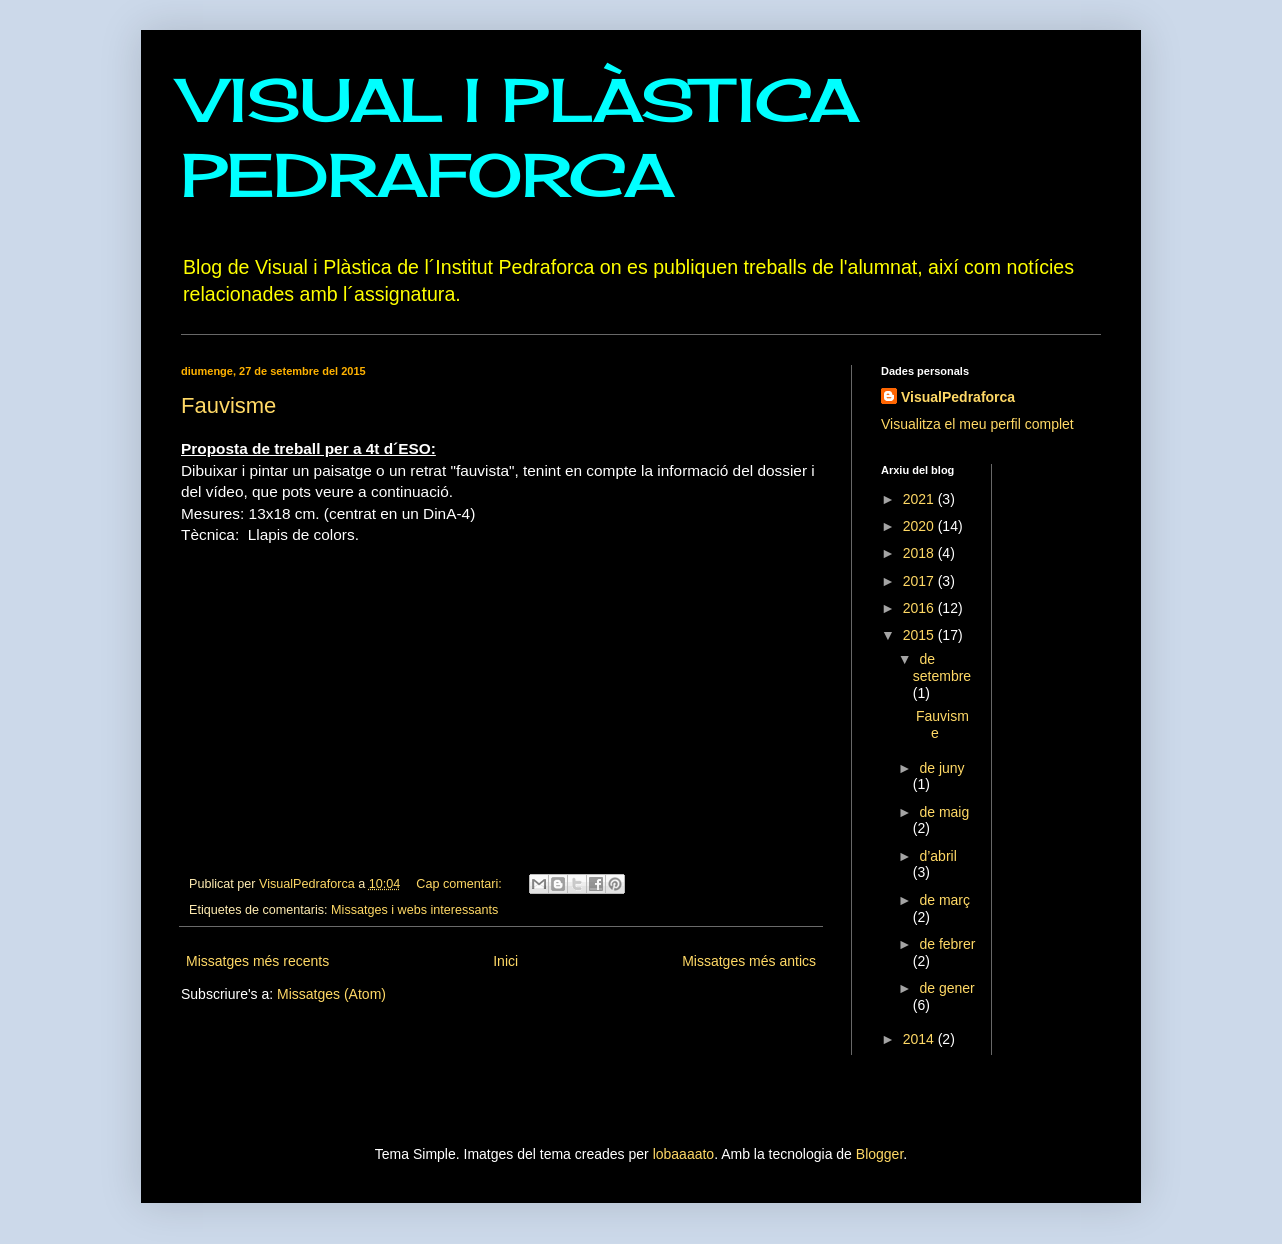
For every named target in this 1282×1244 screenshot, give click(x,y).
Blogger (879, 1154)
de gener (946, 988)
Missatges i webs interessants (414, 910)
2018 (920, 553)
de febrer (947, 944)
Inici (505, 961)
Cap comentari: (460, 884)
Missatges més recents (257, 961)
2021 (920, 499)
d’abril (937, 856)
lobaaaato (684, 1154)
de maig (944, 812)
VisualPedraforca (958, 397)
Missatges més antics (749, 961)
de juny (941, 768)
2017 (920, 581)
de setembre (942, 667)
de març (944, 900)
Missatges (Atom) (331, 994)
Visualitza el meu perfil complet (977, 424)
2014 (920, 1039)
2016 (920, 608)
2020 (920, 526)
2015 (920, 635)
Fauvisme (228, 405)
